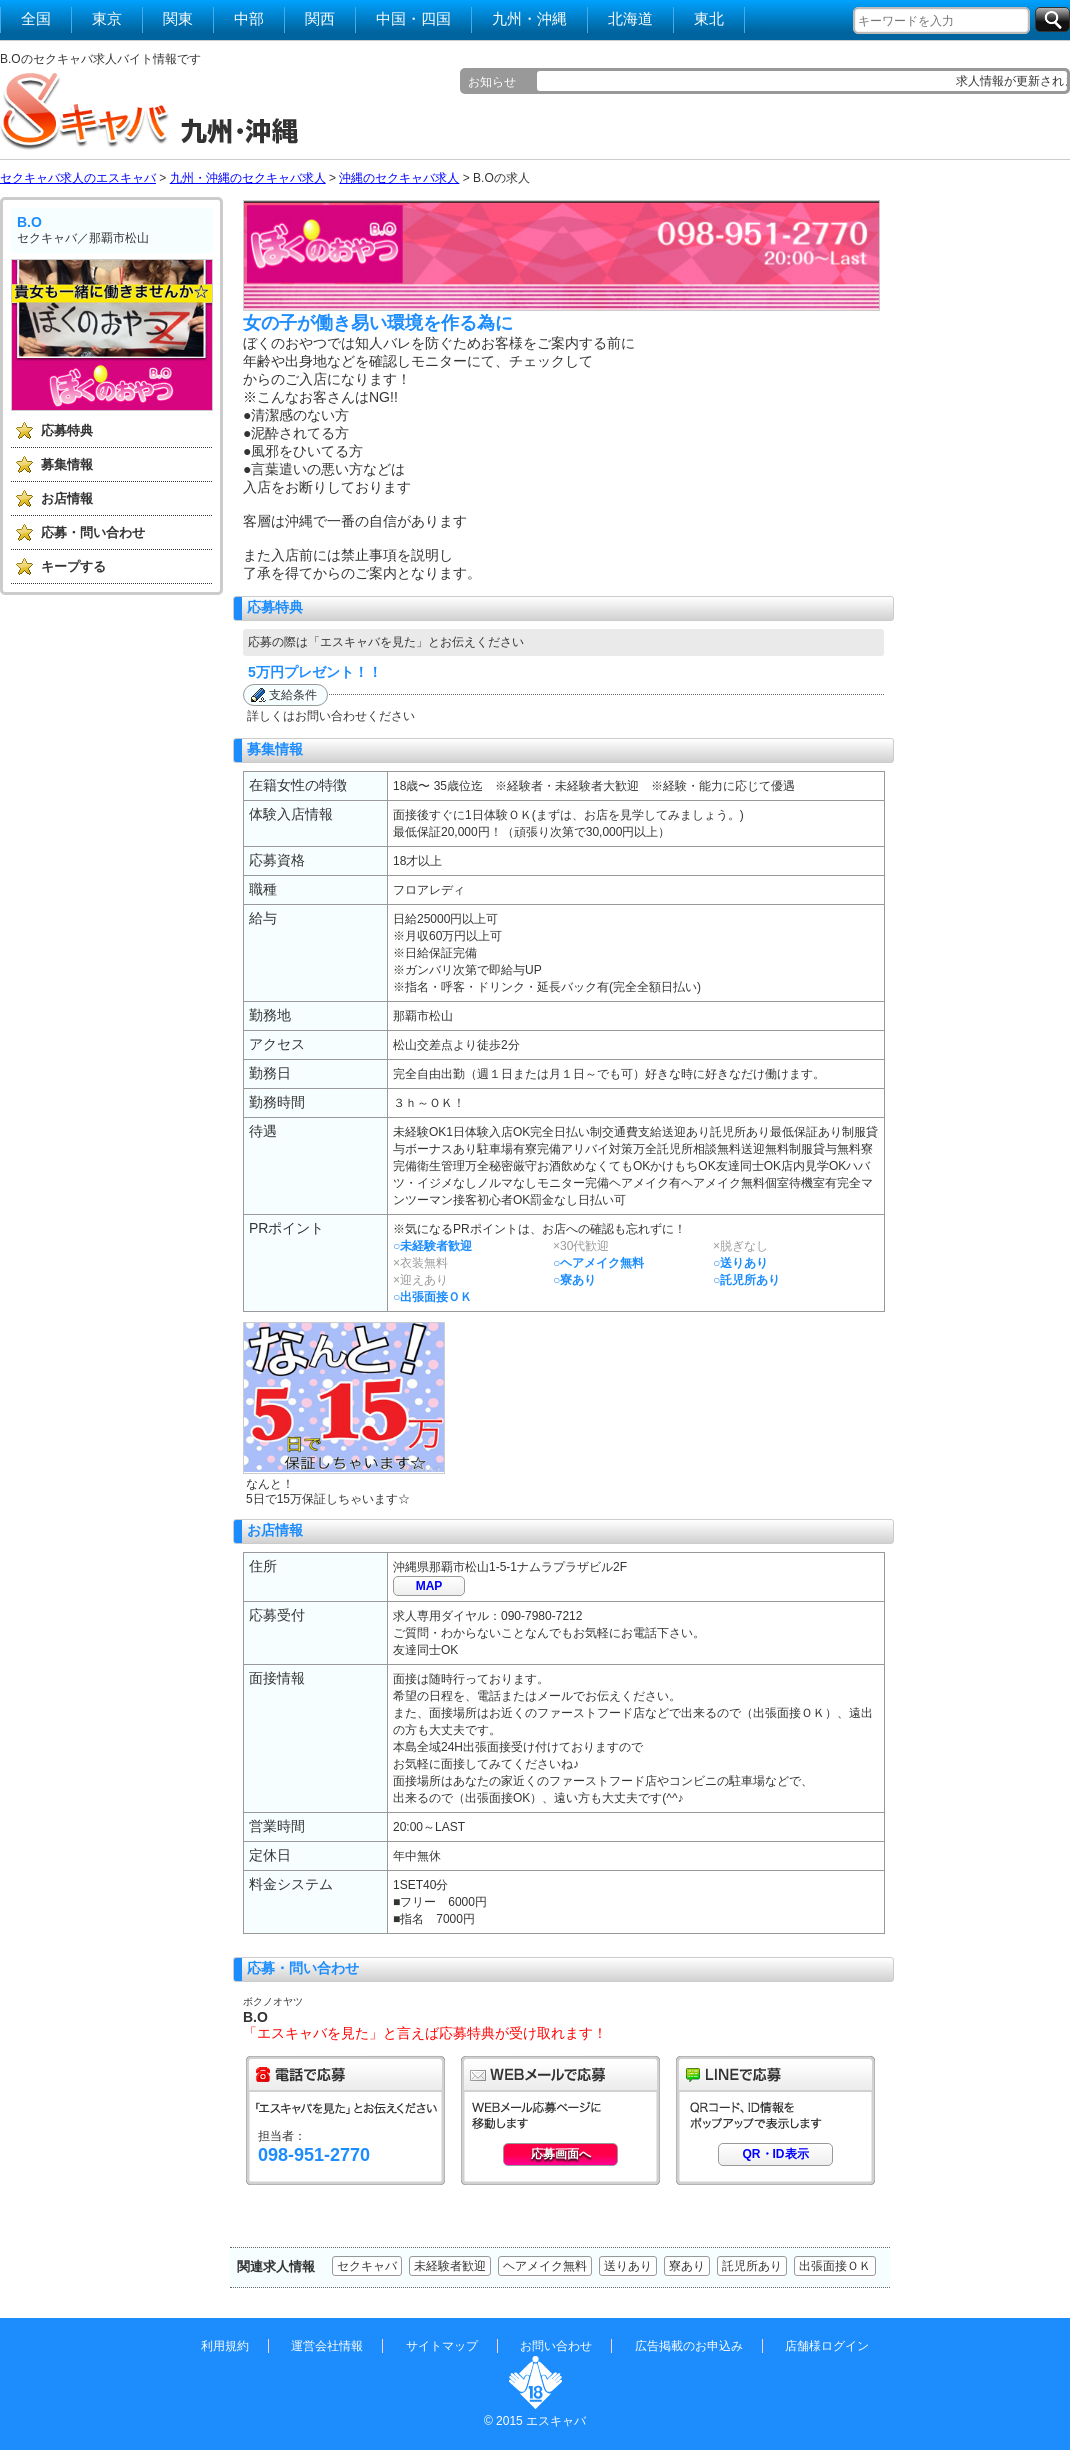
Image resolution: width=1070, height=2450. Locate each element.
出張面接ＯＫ (835, 2266)
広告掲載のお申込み (689, 2346)
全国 (36, 18)
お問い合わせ (556, 2346)
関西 (320, 18)
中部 (249, 18)
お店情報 (67, 498)
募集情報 (67, 464)
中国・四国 (413, 18)
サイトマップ (442, 2346)
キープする (73, 566)
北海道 (630, 18)
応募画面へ (561, 2154)
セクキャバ (367, 2266)
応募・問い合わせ (93, 532)
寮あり (687, 2266)
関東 (178, 18)
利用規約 (225, 2346)
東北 (709, 18)
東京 (107, 18)
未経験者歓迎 (450, 2266)
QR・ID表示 (776, 2154)
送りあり (628, 2266)
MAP (429, 1586)
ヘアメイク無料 (545, 2266)
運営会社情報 (327, 2346)
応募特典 (67, 430)
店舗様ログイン (827, 2346)
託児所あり (752, 2266)
